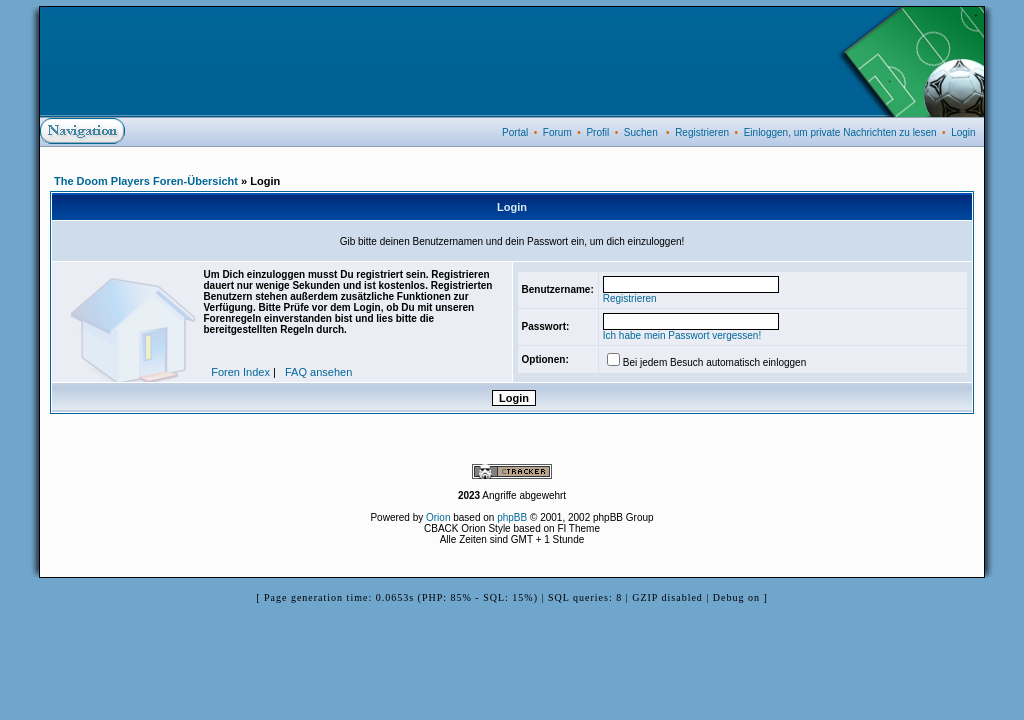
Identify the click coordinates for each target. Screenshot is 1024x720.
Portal (515, 132)
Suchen (641, 132)
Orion (438, 517)
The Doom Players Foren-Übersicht (146, 181)
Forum (557, 132)
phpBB (512, 517)
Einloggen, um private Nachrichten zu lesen (840, 132)
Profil (597, 132)
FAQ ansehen (318, 372)
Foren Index (240, 372)
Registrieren (702, 132)
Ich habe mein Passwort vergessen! (682, 335)
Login (963, 132)
